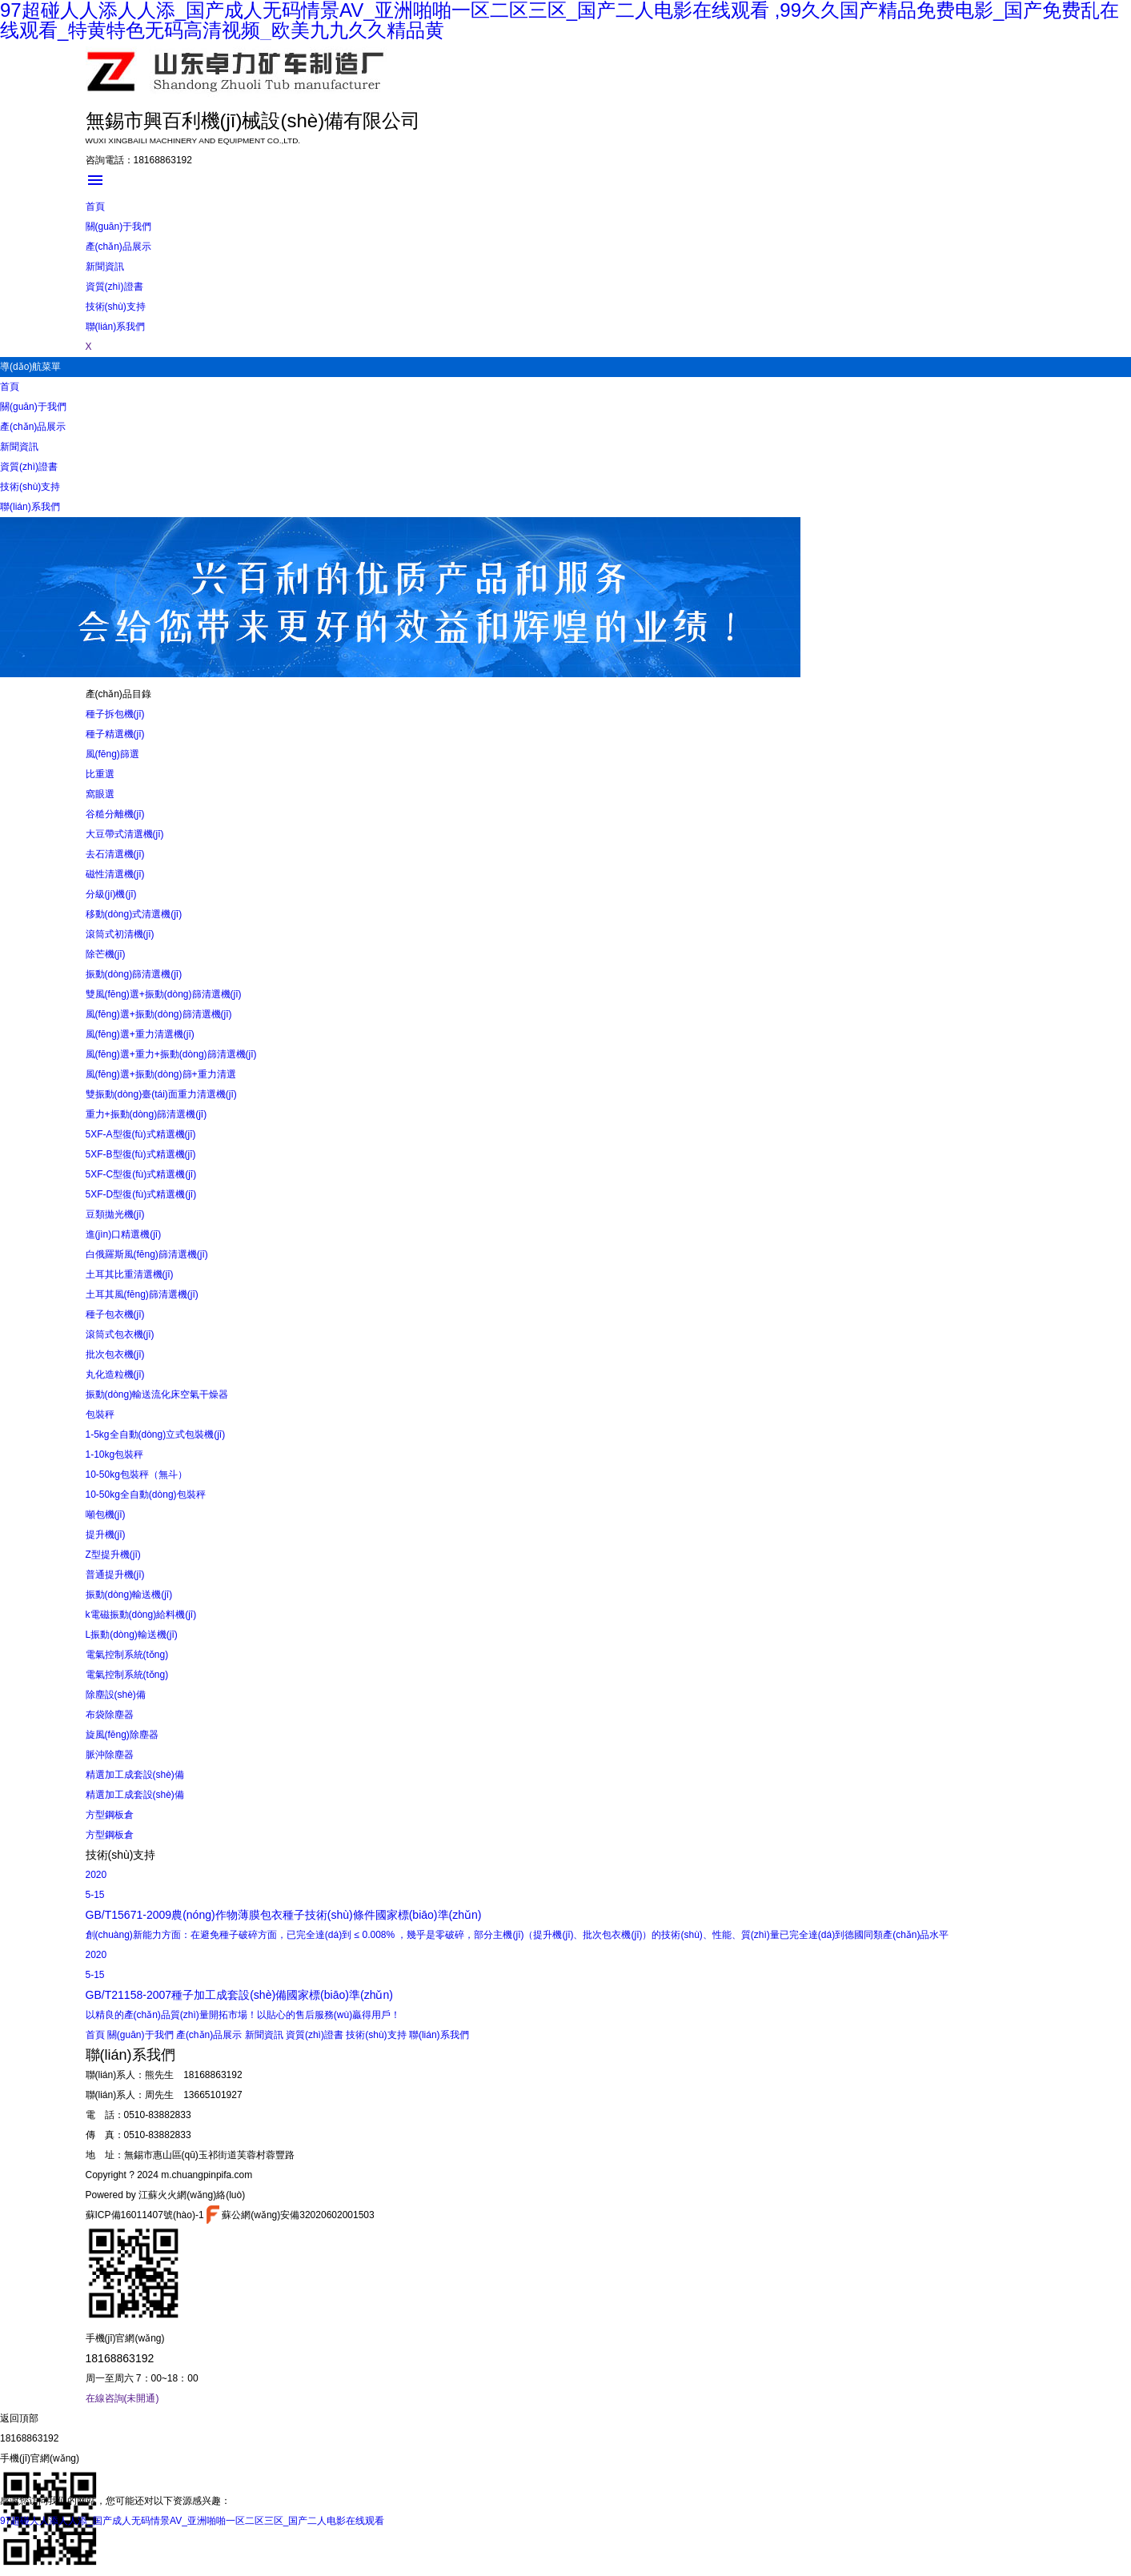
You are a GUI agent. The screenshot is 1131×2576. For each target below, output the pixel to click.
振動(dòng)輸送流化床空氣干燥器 (157, 1394)
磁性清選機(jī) (115, 874)
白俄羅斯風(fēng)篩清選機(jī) (147, 1254)
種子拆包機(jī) (115, 714)
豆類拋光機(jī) (115, 1214)
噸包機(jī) (106, 1514)
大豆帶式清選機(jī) (125, 834)
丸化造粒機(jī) (115, 1374)
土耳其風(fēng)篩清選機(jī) (142, 1294)
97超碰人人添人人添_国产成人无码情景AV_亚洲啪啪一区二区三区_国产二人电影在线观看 (192, 2520)
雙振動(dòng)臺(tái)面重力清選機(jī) (161, 1094)
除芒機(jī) (106, 954)
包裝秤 (100, 1414)
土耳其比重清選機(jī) (130, 1274)
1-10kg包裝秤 (115, 1454)
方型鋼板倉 (110, 1814)
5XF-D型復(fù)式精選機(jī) (141, 1194)
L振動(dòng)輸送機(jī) (132, 1634)
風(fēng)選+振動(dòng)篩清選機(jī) (159, 1014)
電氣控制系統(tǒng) (127, 1654)
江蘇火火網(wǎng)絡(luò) (191, 2195)
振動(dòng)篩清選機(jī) (134, 974)
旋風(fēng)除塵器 (122, 1734)
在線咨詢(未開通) (122, 2398)
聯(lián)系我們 (116, 326)
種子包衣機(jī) (115, 1314)
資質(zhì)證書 (114, 286)
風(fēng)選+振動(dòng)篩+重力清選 (161, 1074)
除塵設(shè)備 (116, 1694)
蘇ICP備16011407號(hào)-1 (145, 2215)
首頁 (95, 206)
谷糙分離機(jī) (115, 814)
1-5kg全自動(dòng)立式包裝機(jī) (156, 1434)
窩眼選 (100, 794)
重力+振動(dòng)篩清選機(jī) (146, 1114)
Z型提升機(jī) (113, 1554)
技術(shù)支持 (116, 306)
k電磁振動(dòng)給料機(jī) (141, 1614)
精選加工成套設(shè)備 (135, 1774)
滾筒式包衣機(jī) (120, 1334)
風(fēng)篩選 (112, 754)
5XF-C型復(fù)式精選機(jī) (141, 1174)
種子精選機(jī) (115, 734)
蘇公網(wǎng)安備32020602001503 (291, 2215)
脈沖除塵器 (110, 1754)
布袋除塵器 (110, 1714)
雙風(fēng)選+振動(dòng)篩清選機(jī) (164, 994)
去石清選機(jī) (115, 854)
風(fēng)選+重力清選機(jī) (140, 1034)
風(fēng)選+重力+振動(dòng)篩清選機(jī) (171, 1054)
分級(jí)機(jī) (111, 894)
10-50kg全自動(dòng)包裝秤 (146, 1494)
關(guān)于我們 (119, 226)
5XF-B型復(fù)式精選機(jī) (141, 1154)
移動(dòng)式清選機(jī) (134, 914)
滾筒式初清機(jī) (120, 934)
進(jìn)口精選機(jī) (124, 1234)
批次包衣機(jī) (115, 1354)
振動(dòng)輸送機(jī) (129, 1594)
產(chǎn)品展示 (118, 246)
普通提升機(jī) (115, 1574)
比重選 (100, 774)
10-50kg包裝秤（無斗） (136, 1474)
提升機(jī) (106, 1534)
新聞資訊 (105, 266)
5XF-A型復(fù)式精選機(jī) (141, 1134)
